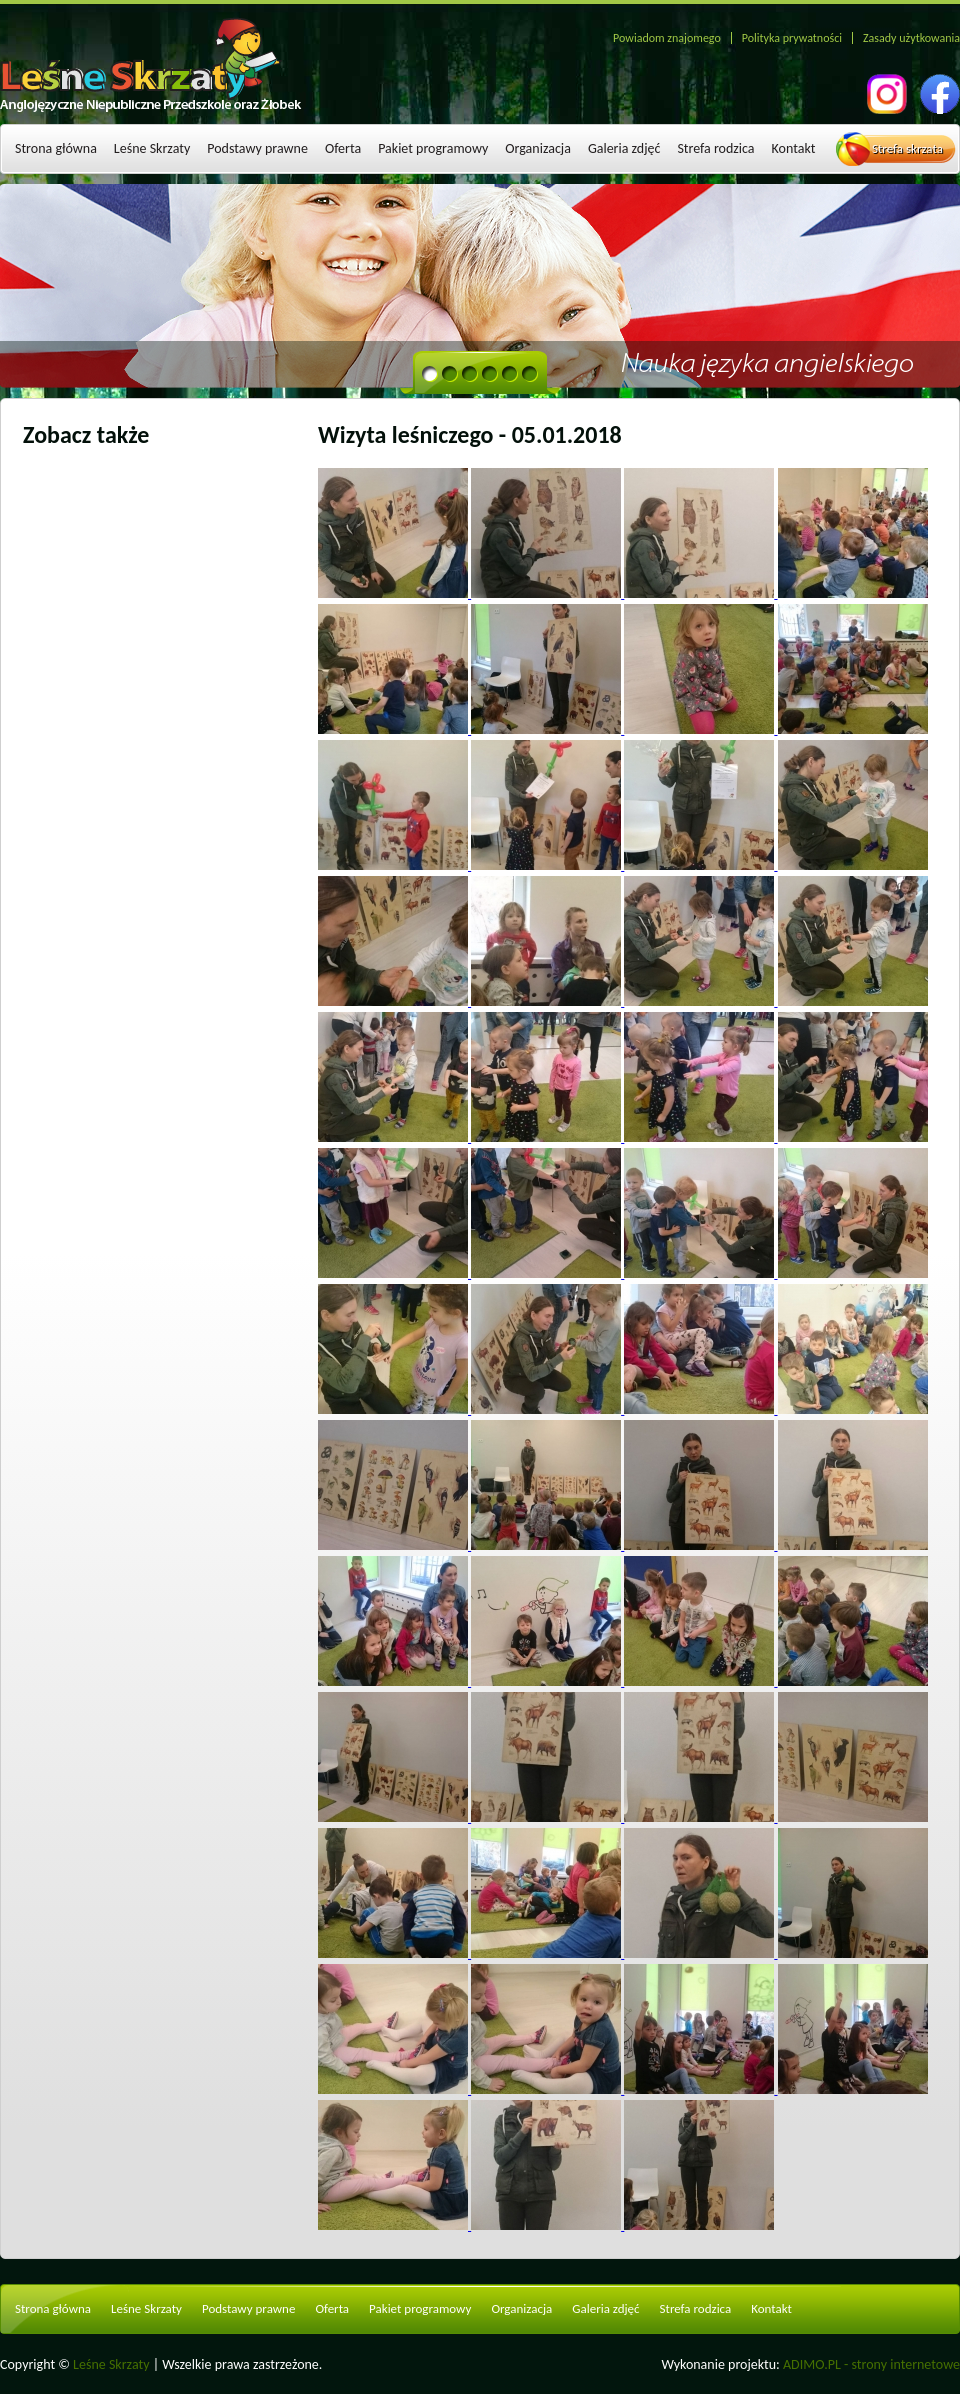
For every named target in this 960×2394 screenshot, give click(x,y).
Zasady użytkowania (911, 38)
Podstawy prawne (257, 148)
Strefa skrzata (907, 148)
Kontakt (794, 148)
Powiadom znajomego (667, 38)
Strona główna (56, 148)
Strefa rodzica (715, 148)
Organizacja (538, 148)
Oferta (343, 148)
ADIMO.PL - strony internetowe (871, 2364)
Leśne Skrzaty (152, 148)
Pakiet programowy (433, 148)
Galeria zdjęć (624, 148)
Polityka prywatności (792, 38)
